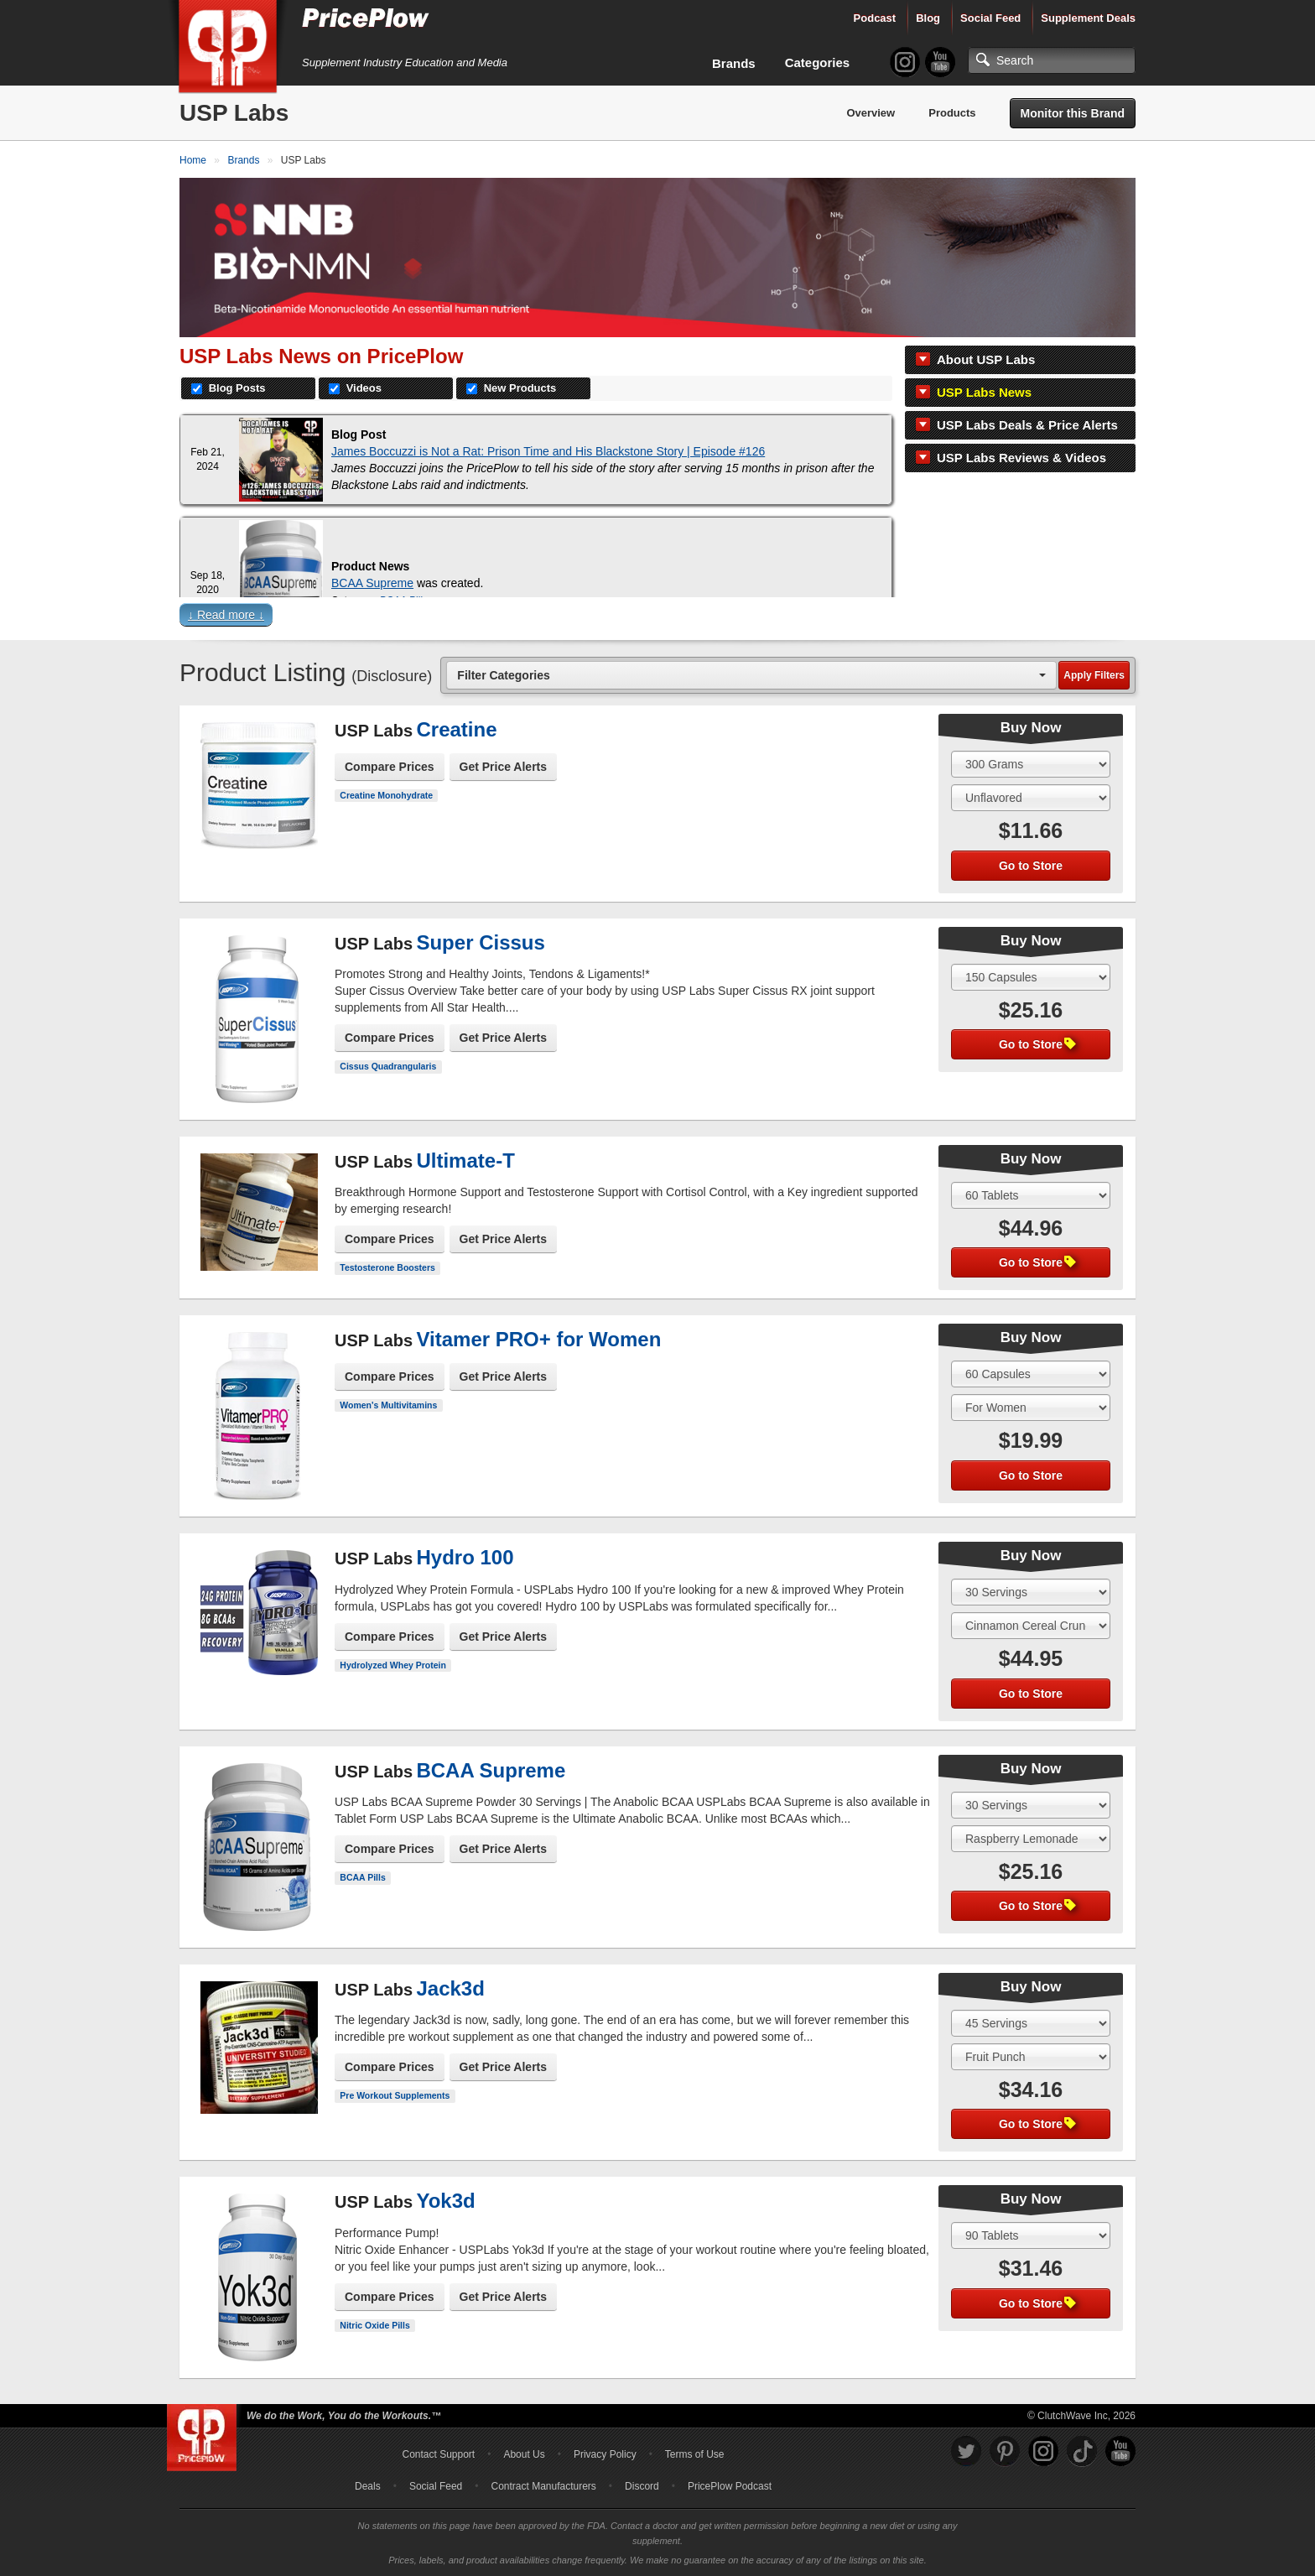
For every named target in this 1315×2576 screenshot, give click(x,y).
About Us (523, 2454)
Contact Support (438, 2454)
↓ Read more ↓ (226, 615)
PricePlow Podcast (730, 2486)
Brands (734, 63)
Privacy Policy (605, 2454)
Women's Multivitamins (388, 1405)
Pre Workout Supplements (395, 2095)
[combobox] (751, 675)
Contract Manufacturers (543, 2486)
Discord (642, 2486)
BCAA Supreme (372, 583)
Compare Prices (389, 766)
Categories (817, 62)
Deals (368, 2486)
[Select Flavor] (1030, 797)
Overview (870, 113)
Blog (928, 18)
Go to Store (1031, 865)
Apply (1094, 675)
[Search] (1052, 60)
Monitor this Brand (1073, 113)
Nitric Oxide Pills (374, 2325)
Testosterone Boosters (387, 1267)
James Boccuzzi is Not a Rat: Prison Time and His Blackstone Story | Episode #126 (548, 451)
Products (951, 113)
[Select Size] (1030, 764)
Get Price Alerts (504, 766)
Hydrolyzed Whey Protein (393, 1665)
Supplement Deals (1088, 18)
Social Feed (990, 18)
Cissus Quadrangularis (388, 1066)
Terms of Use (695, 2454)
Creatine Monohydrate (386, 795)
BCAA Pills (362, 1877)
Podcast (875, 18)
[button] (657, 618)
